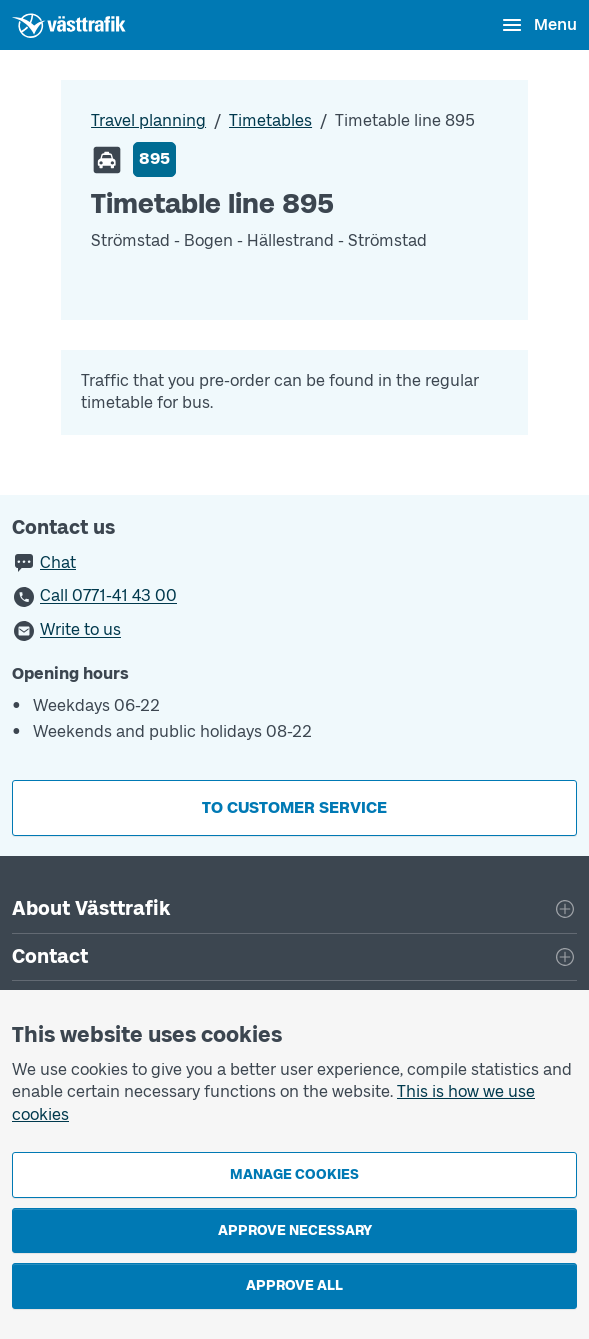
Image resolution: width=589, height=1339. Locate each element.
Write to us (80, 630)
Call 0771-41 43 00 (108, 596)
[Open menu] (538, 25)
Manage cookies (294, 1174)
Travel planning (148, 120)
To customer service (294, 807)
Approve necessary (295, 1230)
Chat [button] (58, 562)
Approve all (294, 1285)
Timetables (270, 120)
